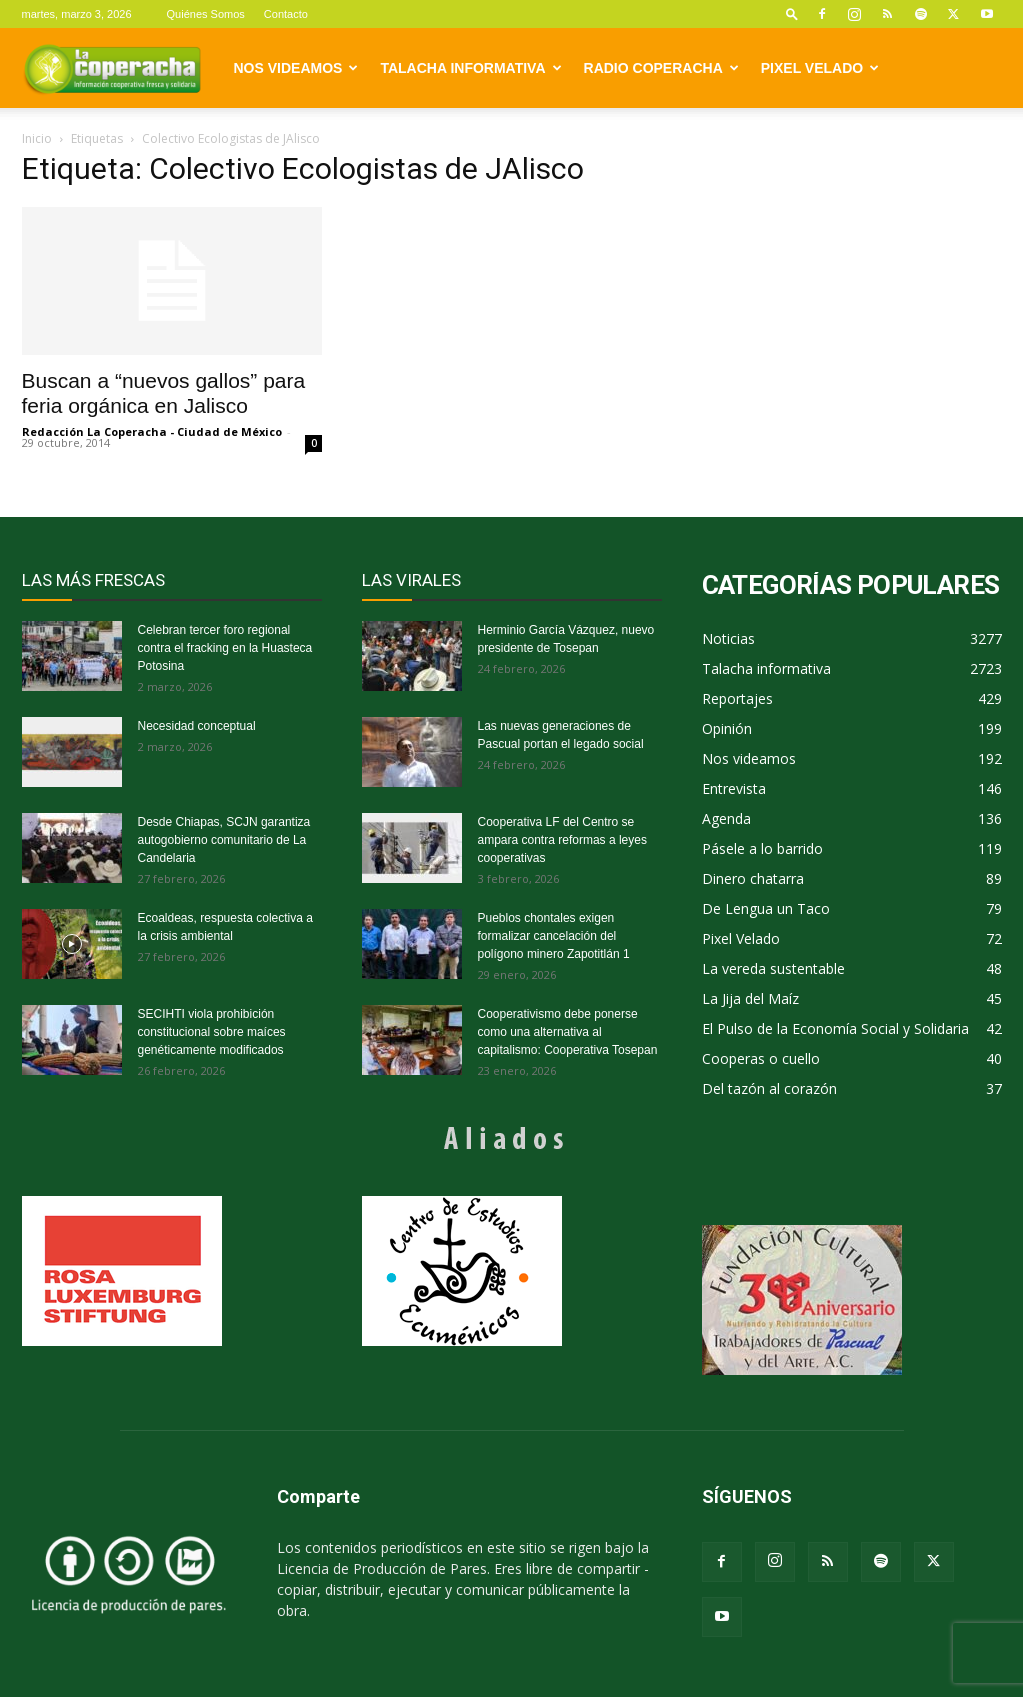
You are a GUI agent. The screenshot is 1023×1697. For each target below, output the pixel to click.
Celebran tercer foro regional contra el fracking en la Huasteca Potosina (225, 648)
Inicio (37, 138)
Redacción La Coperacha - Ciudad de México (152, 431)
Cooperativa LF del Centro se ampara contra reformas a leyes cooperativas (562, 840)
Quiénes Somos (206, 14)
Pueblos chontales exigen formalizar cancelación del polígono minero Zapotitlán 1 (554, 936)
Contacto (286, 14)
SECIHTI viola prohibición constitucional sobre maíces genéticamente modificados (212, 1032)
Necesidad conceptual (197, 726)
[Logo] (112, 68)
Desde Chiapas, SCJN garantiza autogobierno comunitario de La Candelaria (224, 840)
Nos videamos (296, 68)
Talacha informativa (470, 68)
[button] (792, 13)
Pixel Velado (820, 68)
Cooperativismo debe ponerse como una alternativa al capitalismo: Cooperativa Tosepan (568, 1032)
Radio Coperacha (661, 68)
